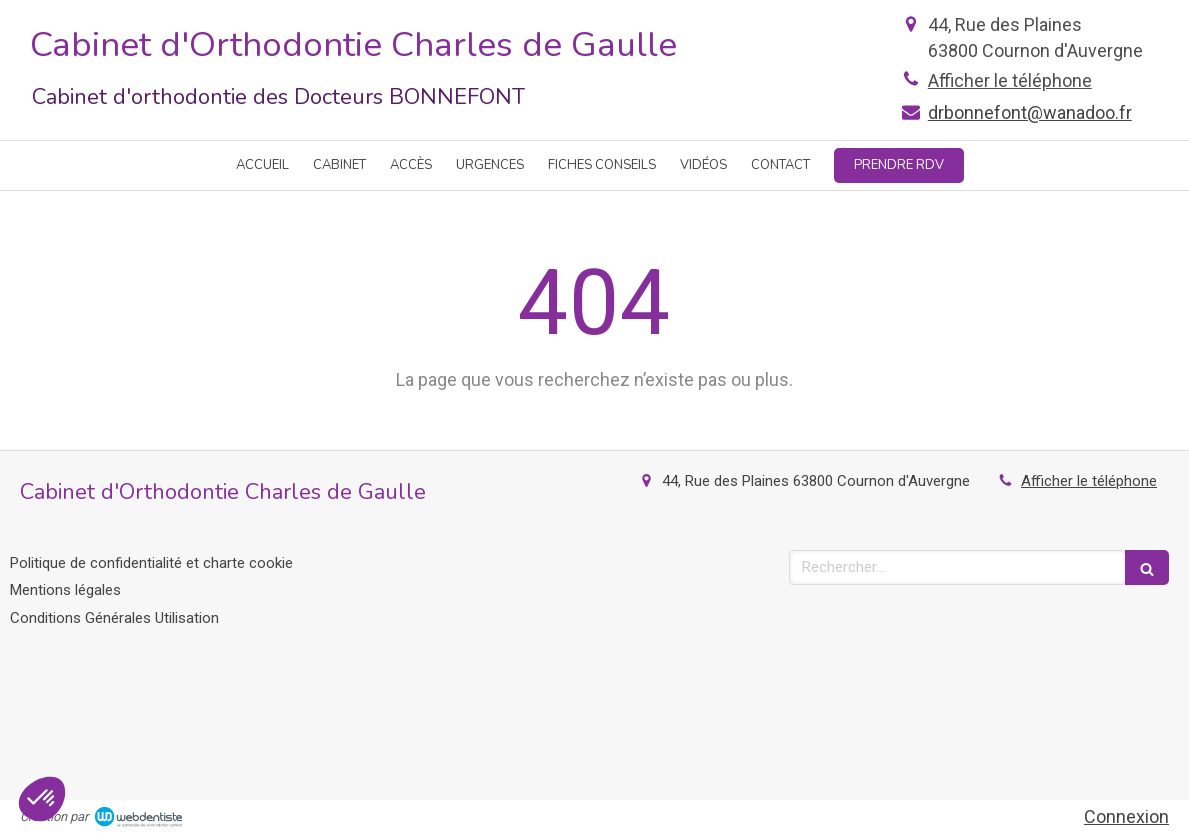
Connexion (1126, 816)
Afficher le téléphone (1010, 80)
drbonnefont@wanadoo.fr (1030, 112)
